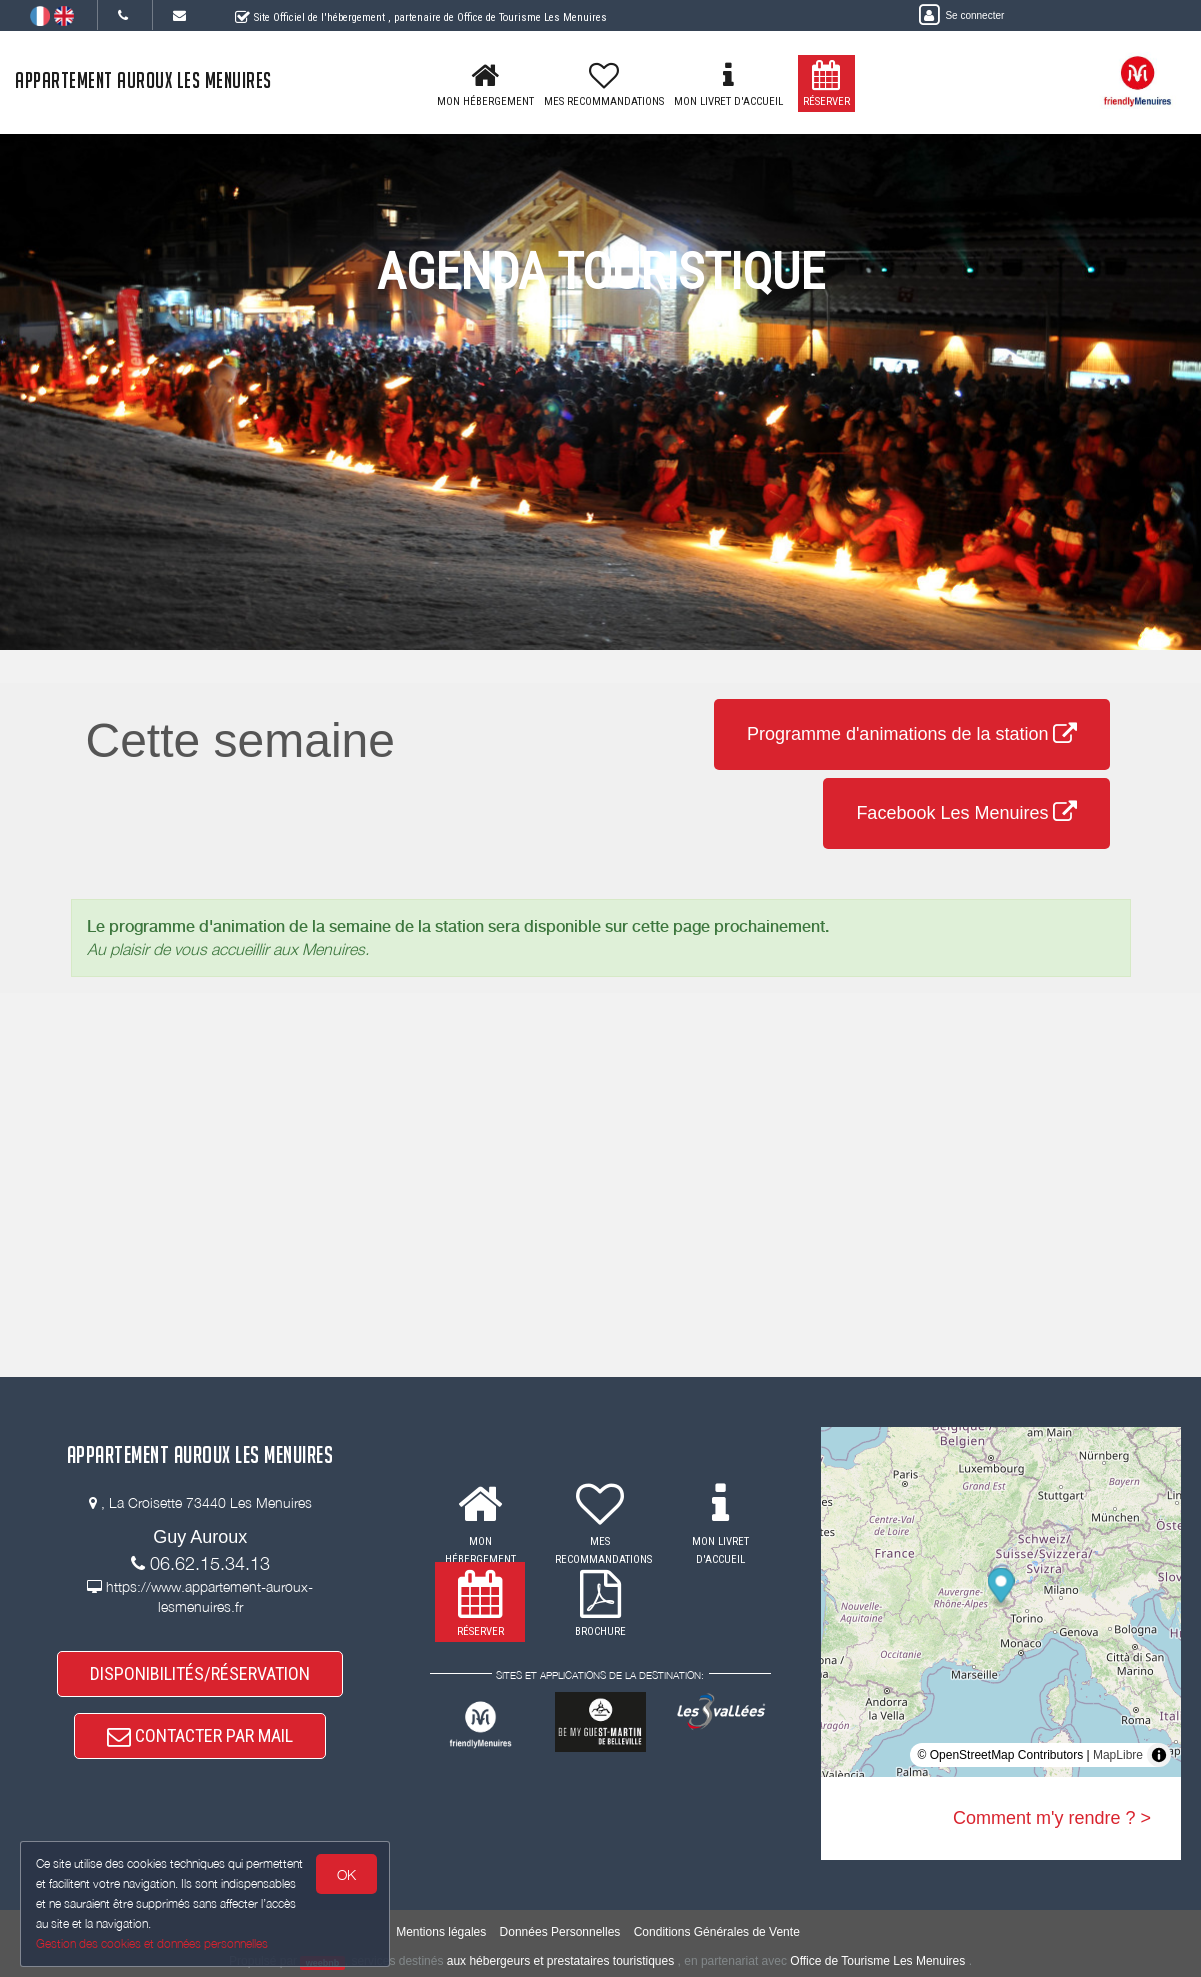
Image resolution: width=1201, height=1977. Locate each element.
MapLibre (1118, 1755)
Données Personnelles (560, 1932)
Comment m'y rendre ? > (1052, 1818)
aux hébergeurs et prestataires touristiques (560, 1961)
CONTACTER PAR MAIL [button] (200, 1735)
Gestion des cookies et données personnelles (152, 1943)
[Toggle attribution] (1159, 1755)
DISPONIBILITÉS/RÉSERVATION (200, 1673)
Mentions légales (441, 1932)
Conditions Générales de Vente (717, 1932)
